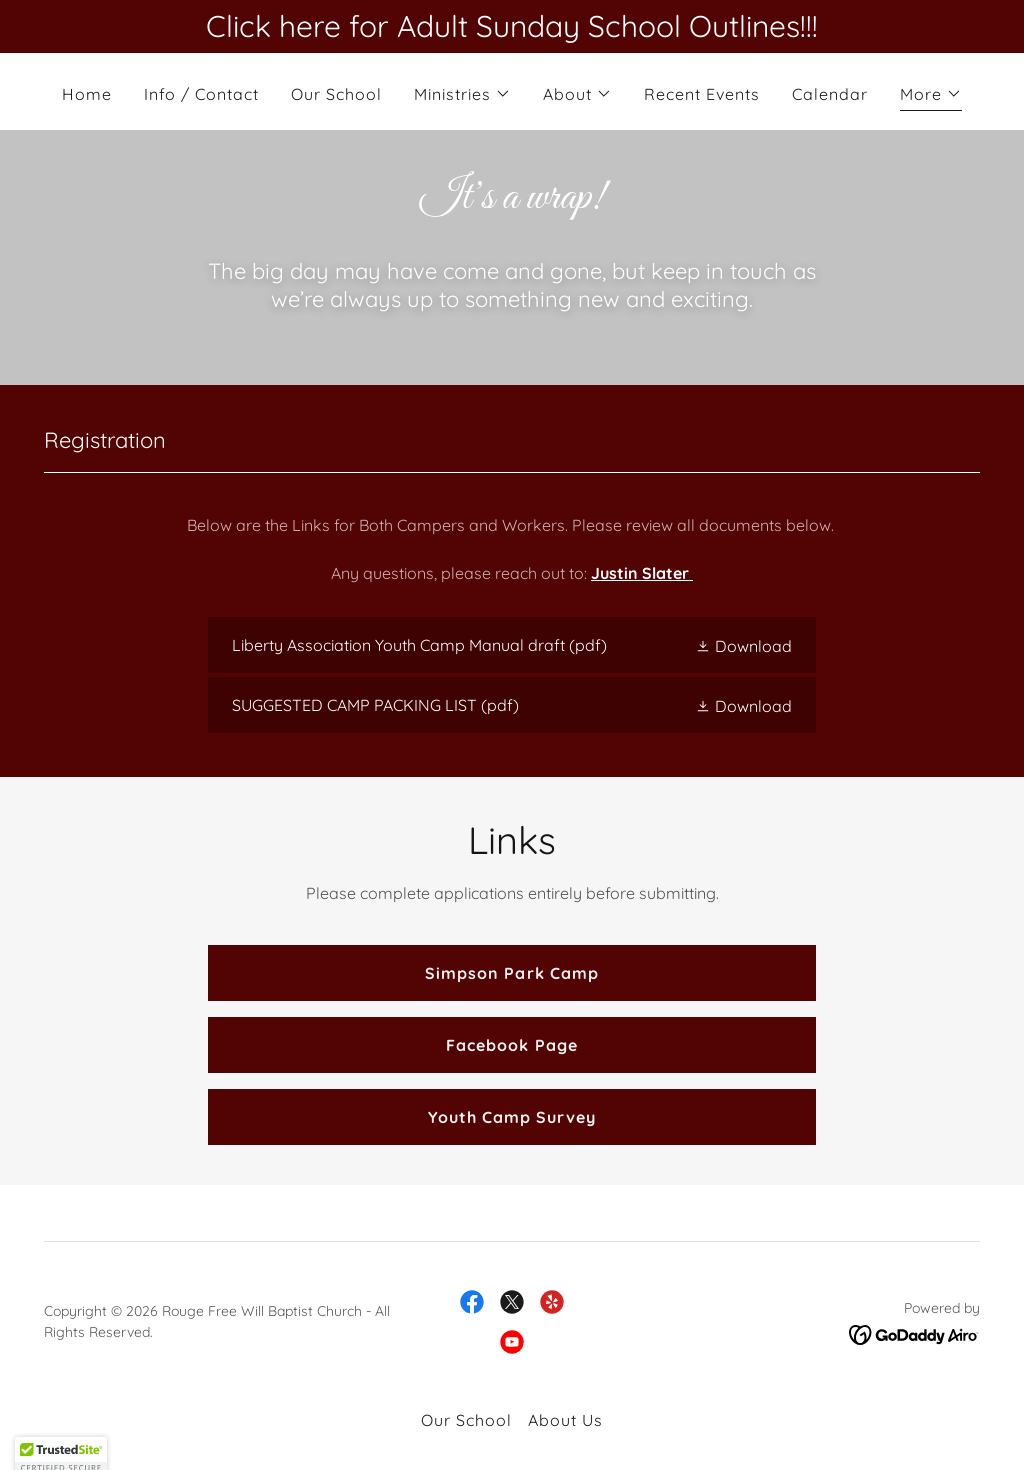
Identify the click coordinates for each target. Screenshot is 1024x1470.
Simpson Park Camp (511, 973)
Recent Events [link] (702, 94)
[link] (512, 645)
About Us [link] (565, 1420)
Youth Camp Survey (512, 1117)
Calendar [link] (830, 94)
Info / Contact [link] (201, 94)
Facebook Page (511, 1045)
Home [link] (87, 94)
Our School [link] (336, 94)
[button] (462, 94)
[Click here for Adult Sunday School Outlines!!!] (512, 26)
